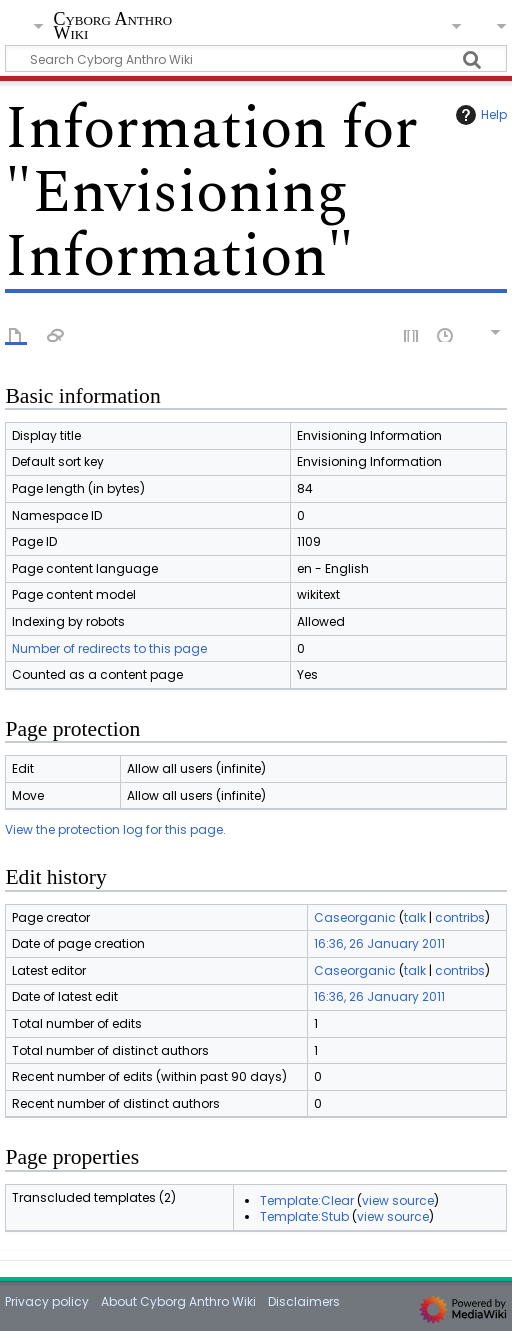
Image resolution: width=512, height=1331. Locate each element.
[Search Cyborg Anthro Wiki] (255, 58)
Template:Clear (307, 1200)
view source (398, 1200)
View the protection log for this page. (115, 829)
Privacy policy (47, 1301)
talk (415, 917)
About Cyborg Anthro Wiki (178, 1301)
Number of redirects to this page (109, 648)
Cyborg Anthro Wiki (112, 27)
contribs (460, 917)
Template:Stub (304, 1216)
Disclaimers (304, 1301)
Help (479, 115)
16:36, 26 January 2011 (379, 943)
